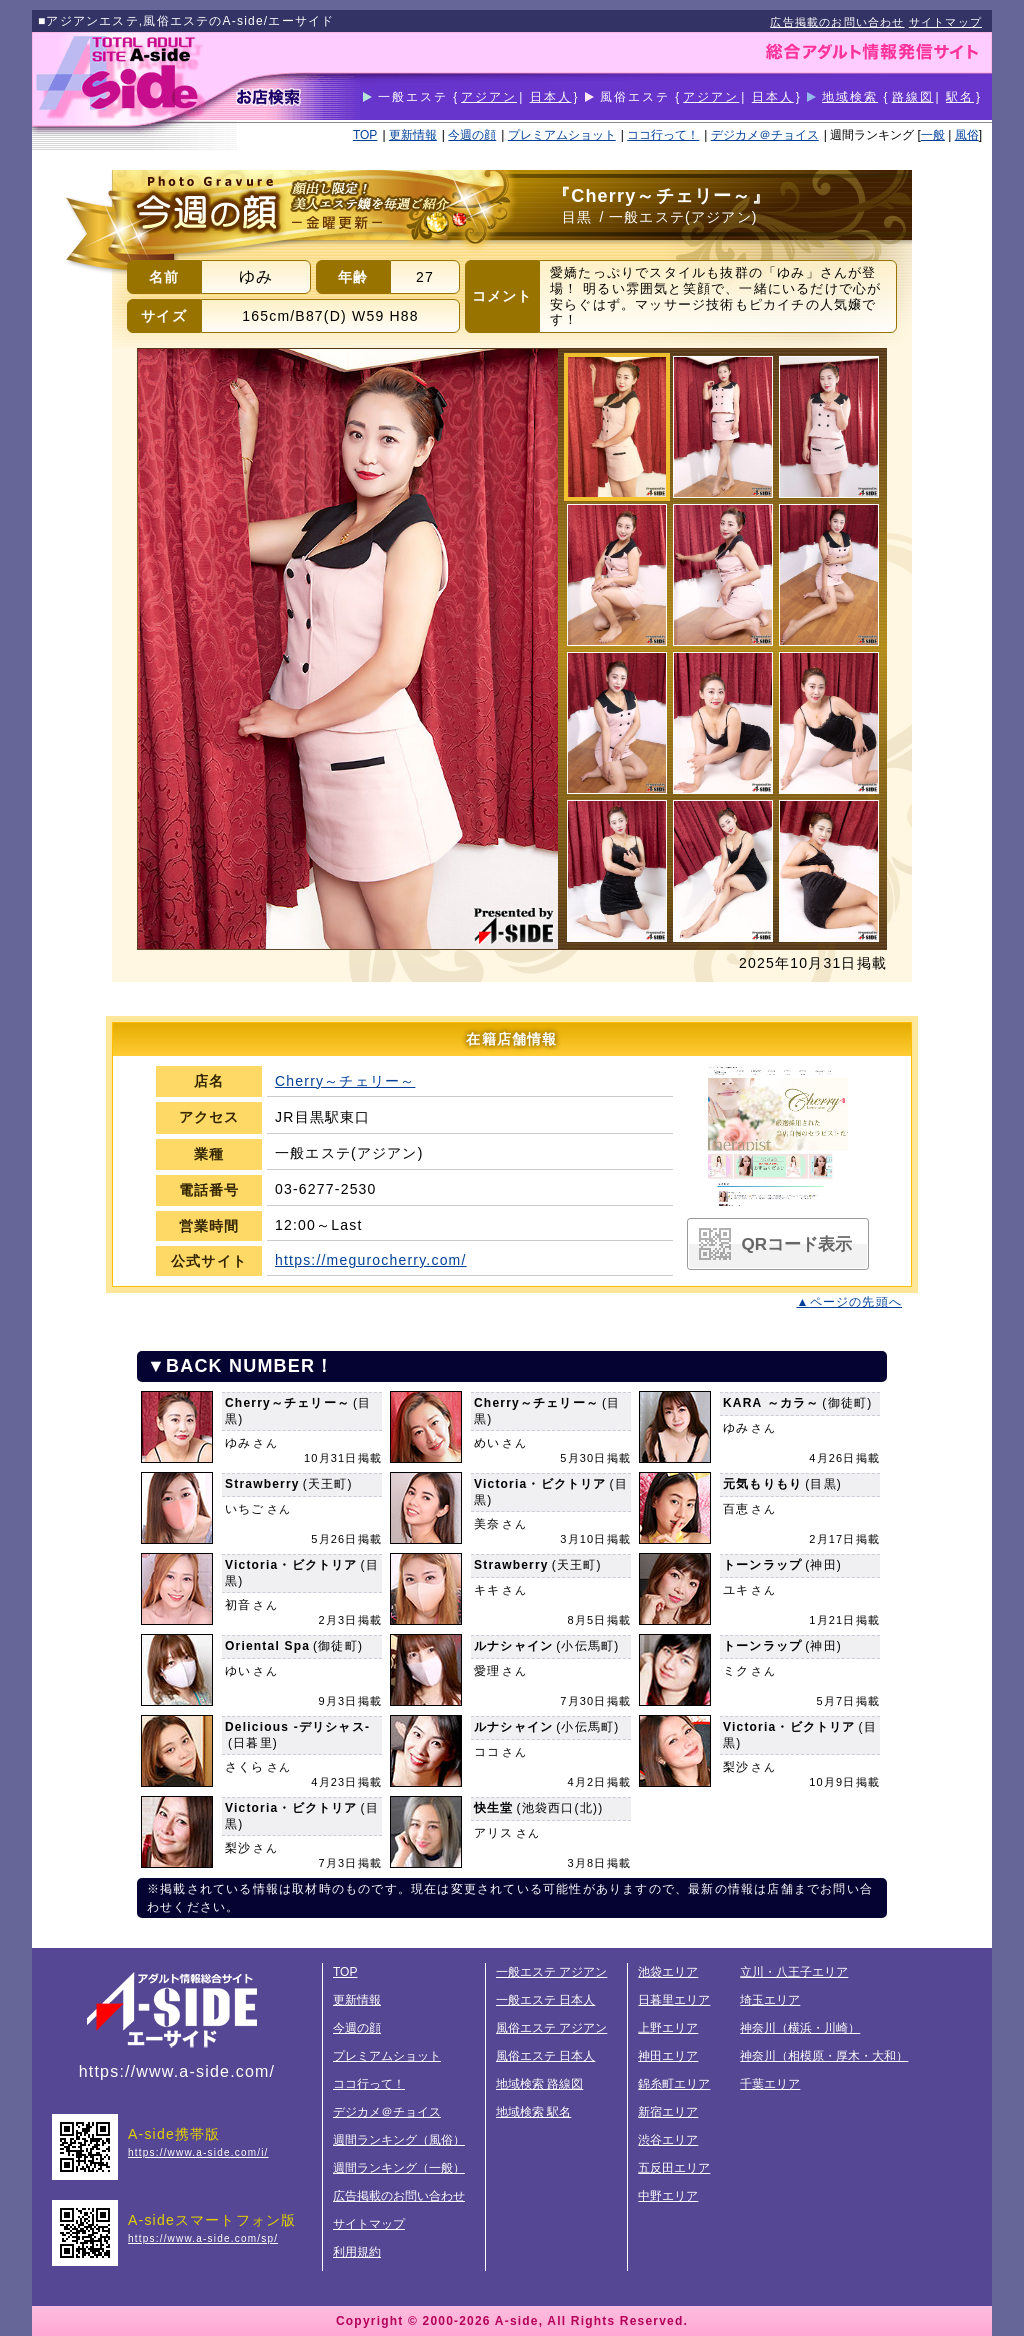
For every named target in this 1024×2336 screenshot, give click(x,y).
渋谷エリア (668, 2140)
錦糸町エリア (674, 2084)
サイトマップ (945, 22)
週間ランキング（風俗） (399, 2140)
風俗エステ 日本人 (545, 2056)
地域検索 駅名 (533, 2112)
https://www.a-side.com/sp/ (203, 2238)
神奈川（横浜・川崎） (800, 2028)
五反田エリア (674, 2168)
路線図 (913, 97)
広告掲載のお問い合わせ (837, 22)
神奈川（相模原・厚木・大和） (824, 2056)
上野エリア (668, 2028)
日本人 (551, 97)
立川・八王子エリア (794, 1972)
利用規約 (357, 2252)
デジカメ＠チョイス (765, 135)
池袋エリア (668, 1972)
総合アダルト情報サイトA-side (172, 2008)
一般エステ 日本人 (545, 2000)
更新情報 (413, 135)
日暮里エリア (674, 2000)
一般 (933, 135)
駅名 (960, 97)
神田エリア (668, 2056)
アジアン (489, 97)
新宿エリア (668, 2112)
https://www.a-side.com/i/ (198, 2152)
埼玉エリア (770, 2000)
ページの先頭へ (856, 1302)
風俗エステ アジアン (551, 2028)
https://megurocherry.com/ (371, 1260)
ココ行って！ (663, 135)
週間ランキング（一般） (399, 2168)
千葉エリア (770, 2084)
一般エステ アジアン (551, 1972)
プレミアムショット (562, 135)
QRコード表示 (797, 1244)
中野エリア (668, 2196)
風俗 (967, 135)
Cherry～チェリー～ (345, 1081)
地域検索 (850, 97)
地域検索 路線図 (539, 2084)
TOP (365, 135)
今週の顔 (472, 135)
